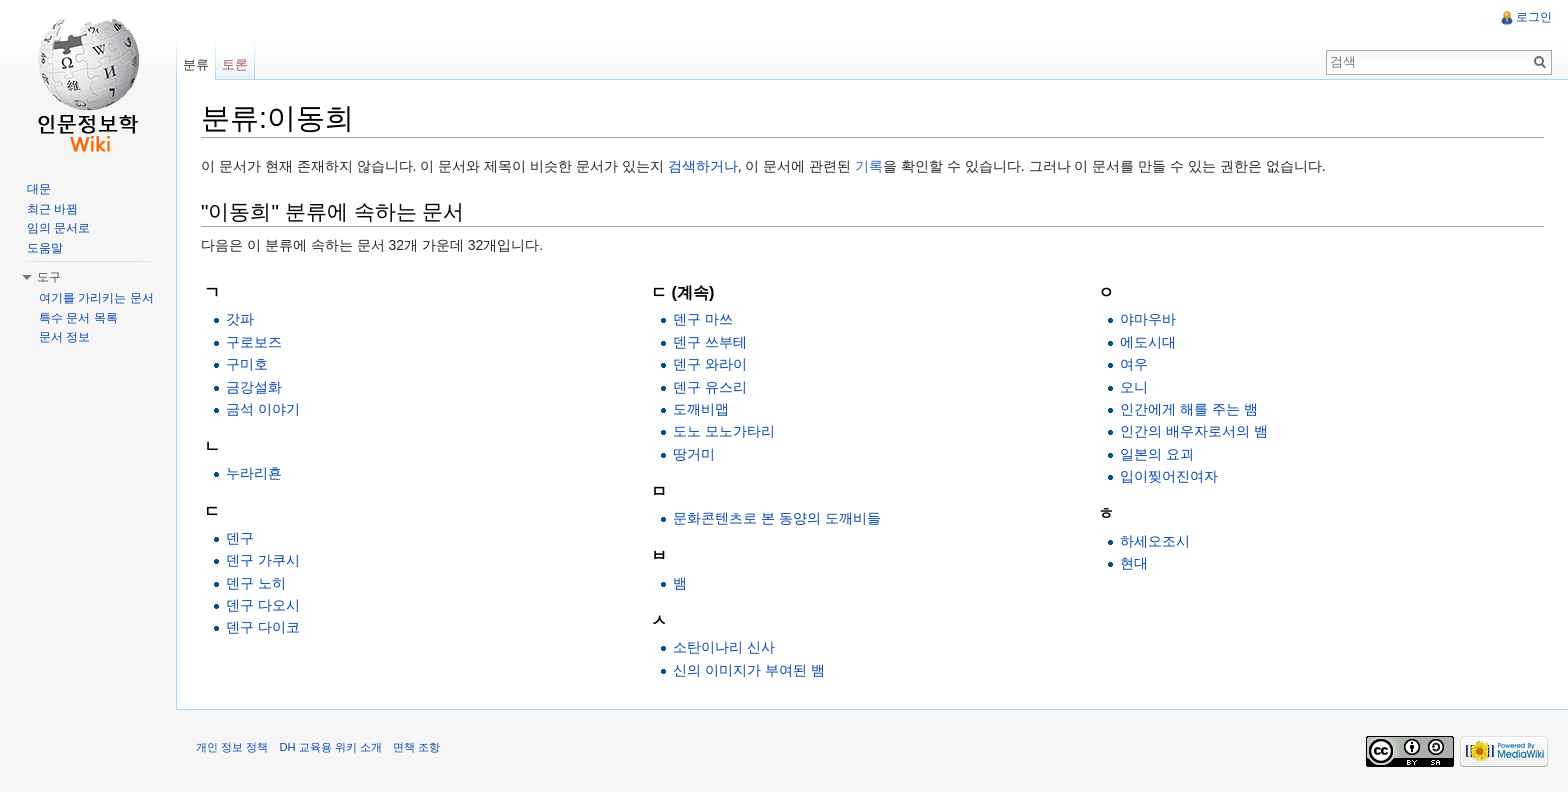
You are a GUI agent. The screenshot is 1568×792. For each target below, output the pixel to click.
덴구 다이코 (263, 627)
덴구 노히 (256, 583)
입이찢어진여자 (1169, 476)
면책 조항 (416, 747)
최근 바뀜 (52, 209)
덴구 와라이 (710, 364)
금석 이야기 (263, 409)
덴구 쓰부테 (710, 342)
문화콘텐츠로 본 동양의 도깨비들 (777, 518)
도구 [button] (49, 277)
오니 (1134, 387)
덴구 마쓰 (703, 319)
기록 (869, 166)
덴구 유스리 (710, 387)
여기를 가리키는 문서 (96, 298)
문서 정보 (64, 337)
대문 (39, 189)
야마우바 (1148, 319)
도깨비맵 (701, 409)
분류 (196, 64)
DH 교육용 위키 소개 (330, 747)
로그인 (1534, 17)
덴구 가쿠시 (263, 560)
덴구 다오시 (263, 605)
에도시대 (1148, 342)
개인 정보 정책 (232, 747)
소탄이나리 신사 (724, 647)
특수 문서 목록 (78, 318)
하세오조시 (1155, 541)
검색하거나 (703, 166)
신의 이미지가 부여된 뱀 (749, 670)
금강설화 (254, 387)
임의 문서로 (58, 228)
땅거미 (694, 454)
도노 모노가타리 (724, 431)
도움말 (45, 248)
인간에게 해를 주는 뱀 (1189, 409)
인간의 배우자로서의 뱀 (1194, 431)
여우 (1134, 364)
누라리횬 (254, 473)
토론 (235, 64)
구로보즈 (254, 342)
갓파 (240, 319)
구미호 (247, 364)
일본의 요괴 (1157, 454)
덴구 (240, 538)
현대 (1134, 563)
